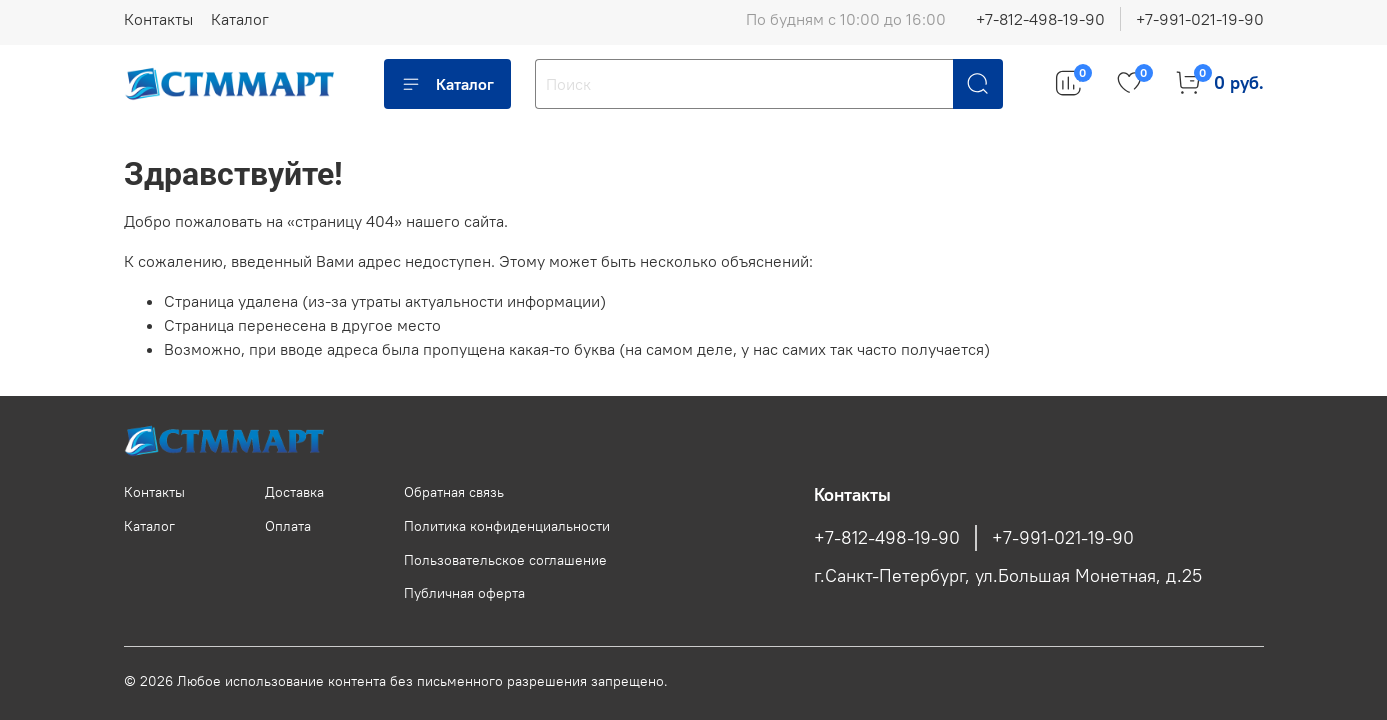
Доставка (294, 492)
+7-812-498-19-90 (1040, 19)
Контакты (158, 19)
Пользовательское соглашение (505, 560)
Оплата (288, 526)
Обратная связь (454, 492)
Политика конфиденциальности (507, 526)
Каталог (240, 19)
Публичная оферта (464, 593)
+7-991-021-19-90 (1200, 19)
